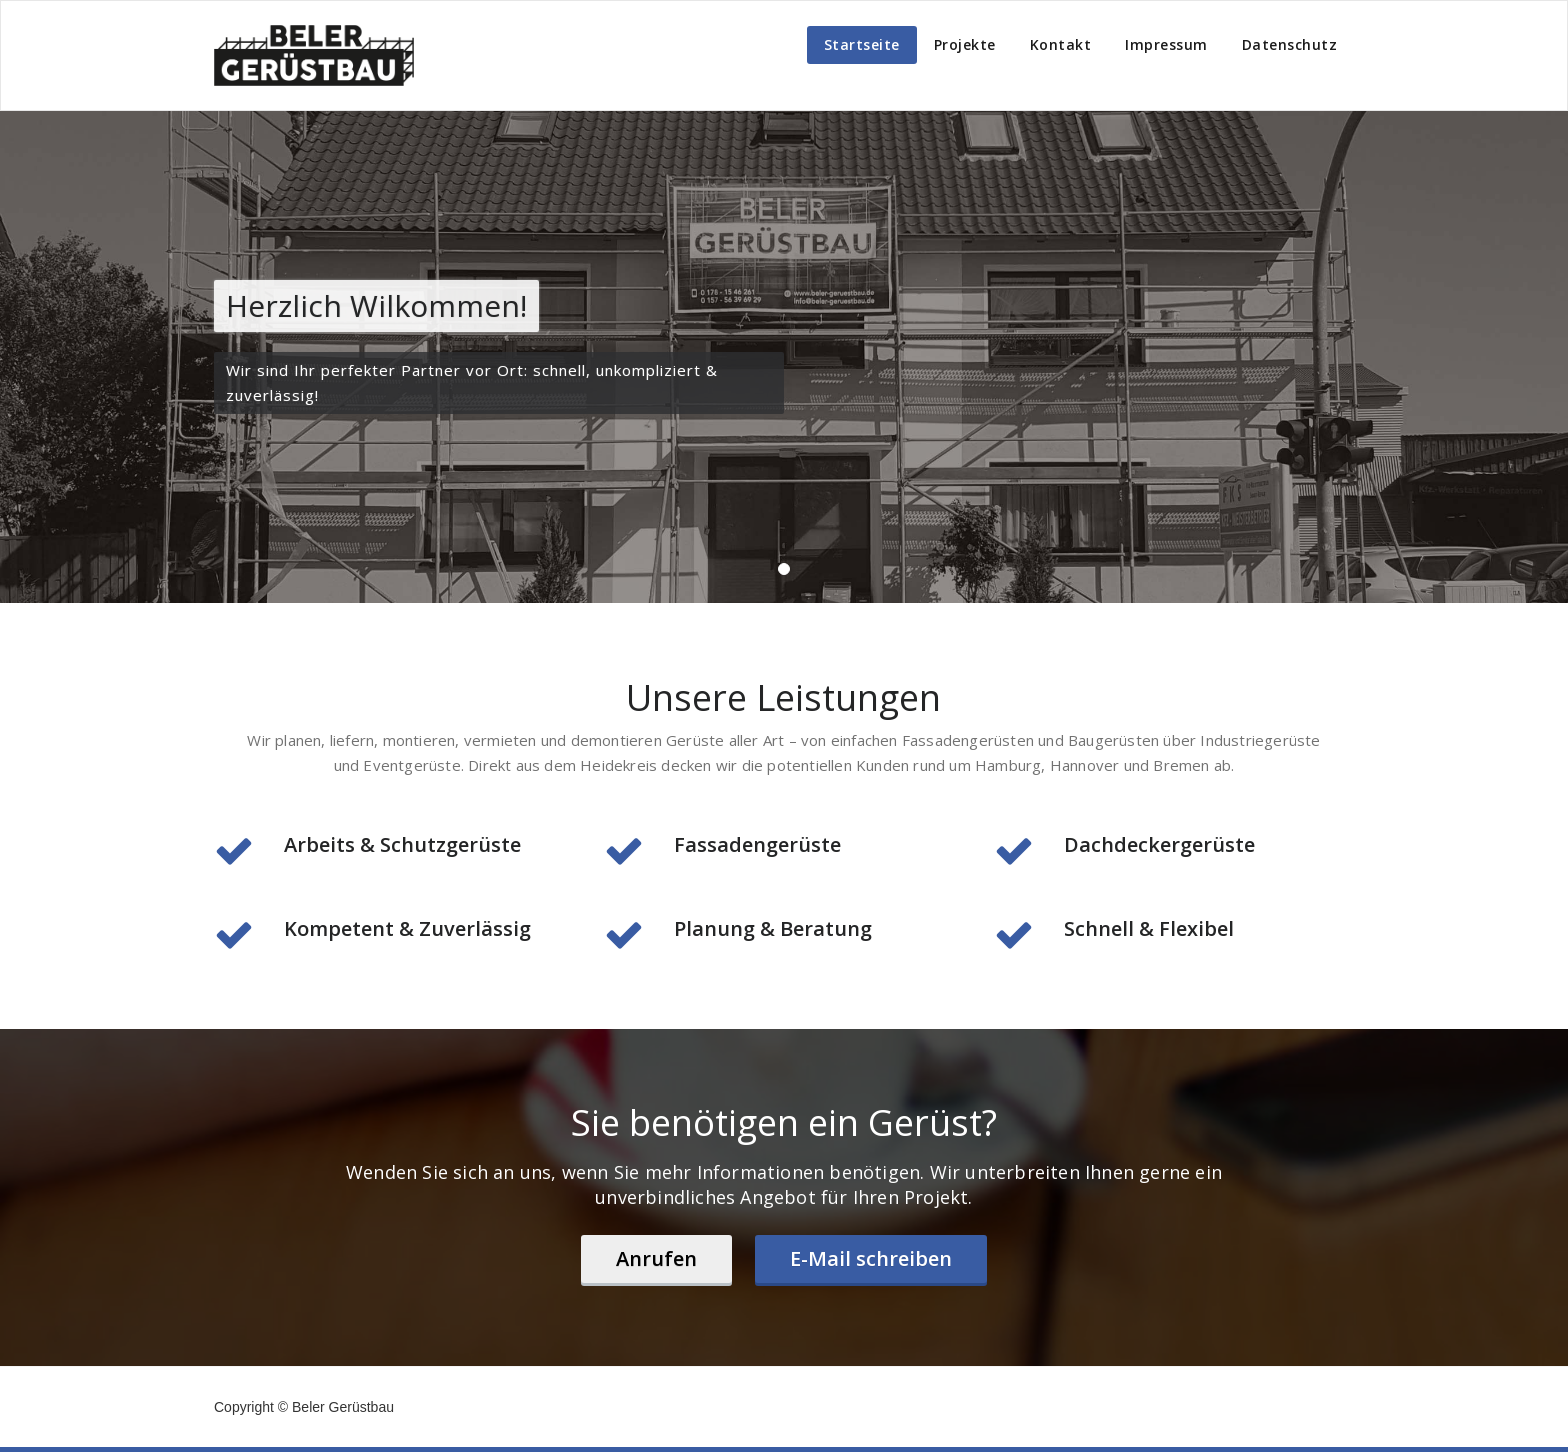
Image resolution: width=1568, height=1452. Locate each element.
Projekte (965, 44)
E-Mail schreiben (871, 1258)
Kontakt (1061, 44)
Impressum (1166, 44)
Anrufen (656, 1258)
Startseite (862, 44)
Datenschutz (1290, 44)
